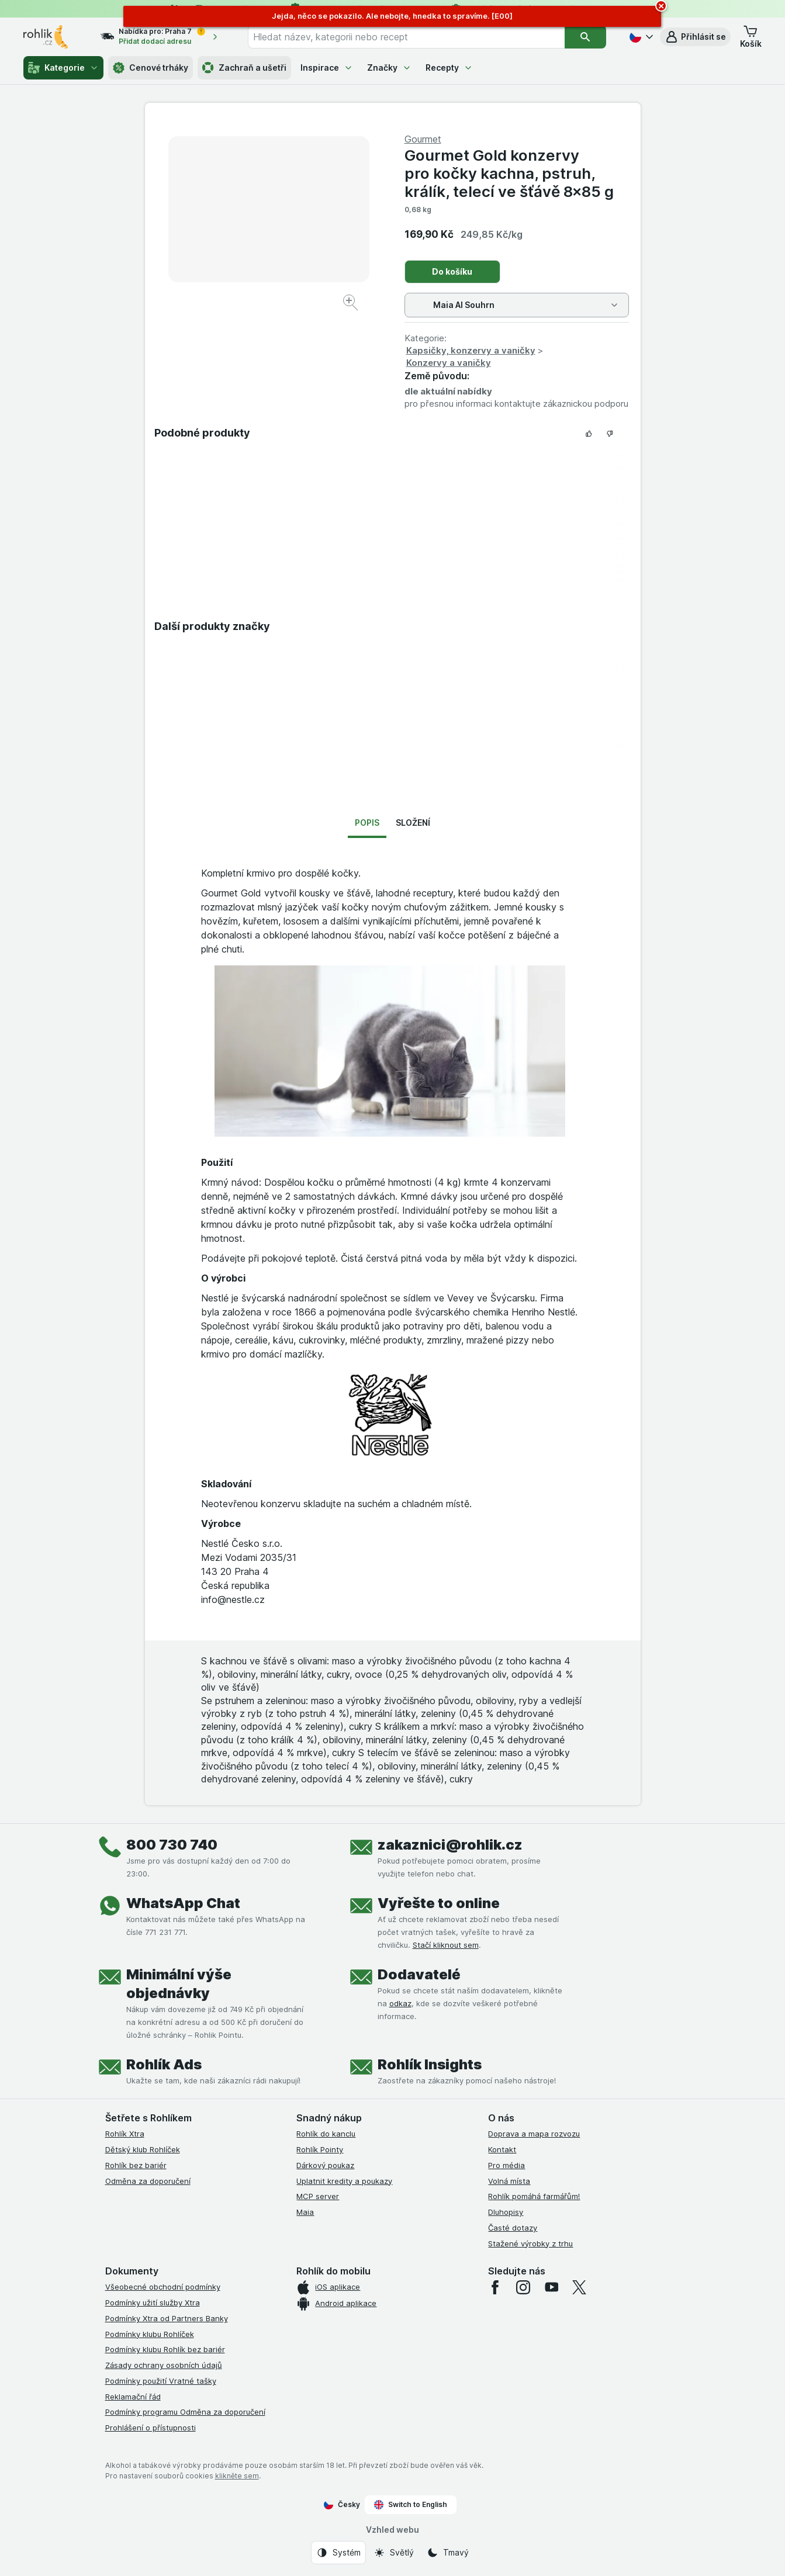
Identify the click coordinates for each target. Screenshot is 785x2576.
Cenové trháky (150, 68)
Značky (389, 67)
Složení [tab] (413, 822)
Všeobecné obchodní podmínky (162, 2286)
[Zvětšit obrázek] (351, 304)
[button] (695, 36)
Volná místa (509, 2181)
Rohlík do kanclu (325, 2133)
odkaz (400, 2003)
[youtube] (551, 2287)
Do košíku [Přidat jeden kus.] (452, 271)
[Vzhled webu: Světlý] (393, 2552)
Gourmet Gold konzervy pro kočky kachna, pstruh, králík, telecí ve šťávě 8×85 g (509, 173)
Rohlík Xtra (124, 2133)
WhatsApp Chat (183, 1903)
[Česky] (640, 37)
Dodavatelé (419, 1974)
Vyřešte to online (439, 1903)
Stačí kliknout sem (446, 1945)
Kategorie (63, 68)
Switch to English (410, 2504)
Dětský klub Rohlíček (142, 2149)
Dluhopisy (505, 2212)
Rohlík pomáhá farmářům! (534, 2196)
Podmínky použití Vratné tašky (160, 2380)
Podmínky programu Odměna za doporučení (185, 2411)
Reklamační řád (133, 2396)
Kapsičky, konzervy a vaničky (470, 350)
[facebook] (495, 2287)
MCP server (317, 2196)
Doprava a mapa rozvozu (534, 2133)
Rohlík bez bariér (136, 2165)
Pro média (506, 2165)
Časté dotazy (512, 2227)
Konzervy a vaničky (448, 362)
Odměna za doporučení (148, 2181)
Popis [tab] (367, 822)
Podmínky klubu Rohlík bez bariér (165, 2349)
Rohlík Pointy (319, 2149)
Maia (305, 2212)
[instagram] (523, 2287)
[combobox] (406, 37)
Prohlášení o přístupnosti (150, 2427)
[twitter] (579, 2287)
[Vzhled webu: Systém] (338, 2552)
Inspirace (326, 67)
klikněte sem (237, 2475)
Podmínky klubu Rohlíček (149, 2334)
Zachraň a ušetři (244, 68)
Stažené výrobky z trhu (530, 2243)
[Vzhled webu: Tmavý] (447, 2552)
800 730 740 (171, 1844)
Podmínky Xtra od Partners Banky (166, 2318)
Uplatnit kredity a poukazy (344, 2181)
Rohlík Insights (430, 2064)
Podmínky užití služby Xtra (152, 2302)
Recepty (449, 67)
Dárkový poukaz (325, 2165)
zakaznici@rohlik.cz (450, 1844)
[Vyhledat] (585, 37)
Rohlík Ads (164, 2064)
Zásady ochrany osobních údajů (163, 2365)
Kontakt (502, 2149)
